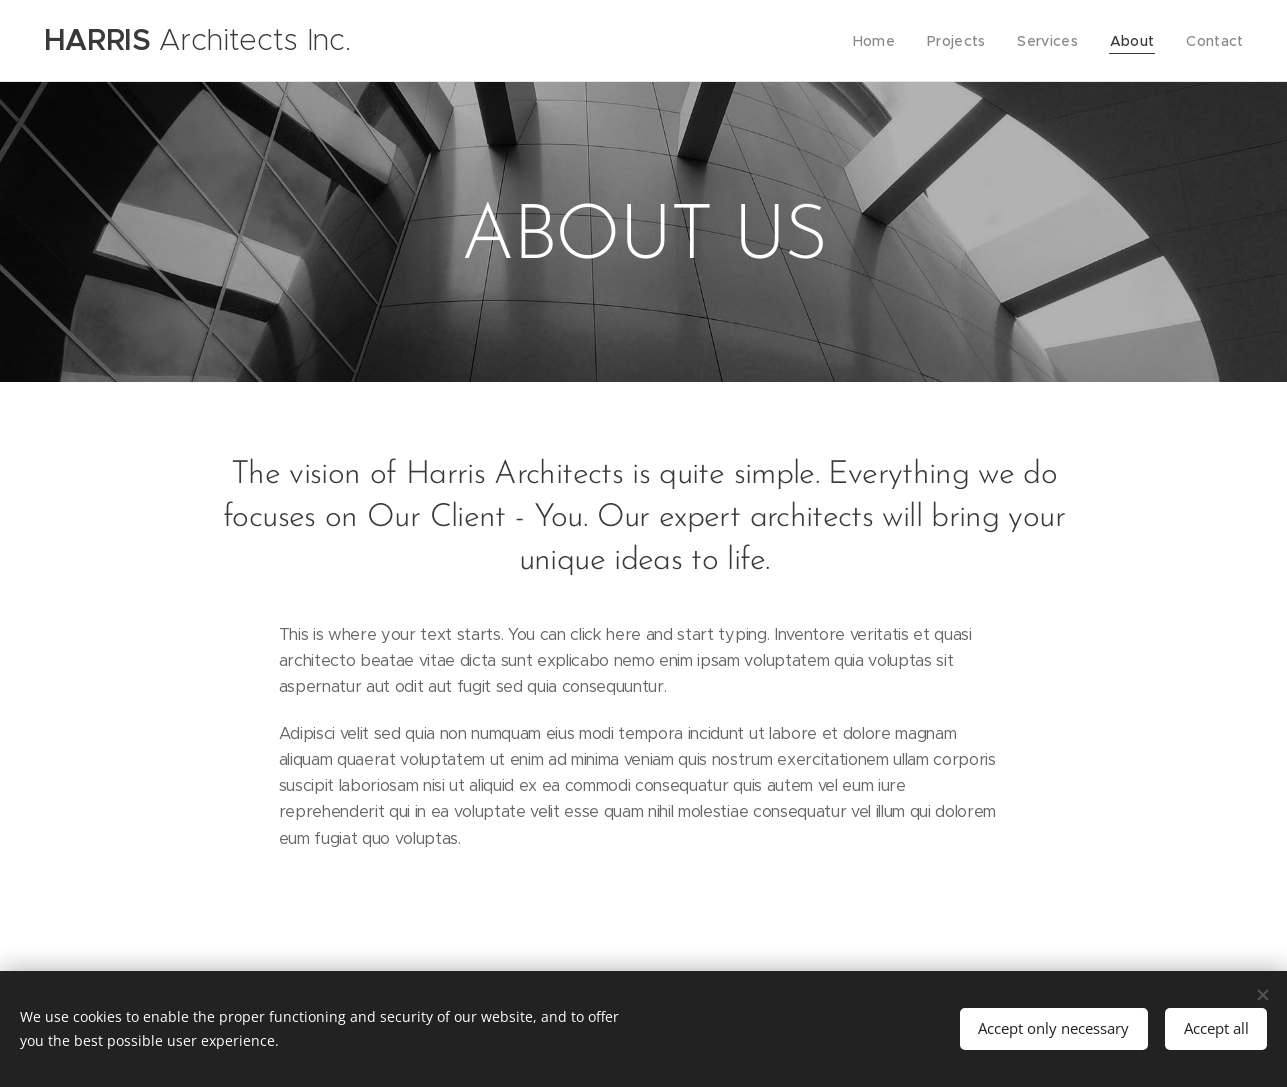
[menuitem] (889, 41)
